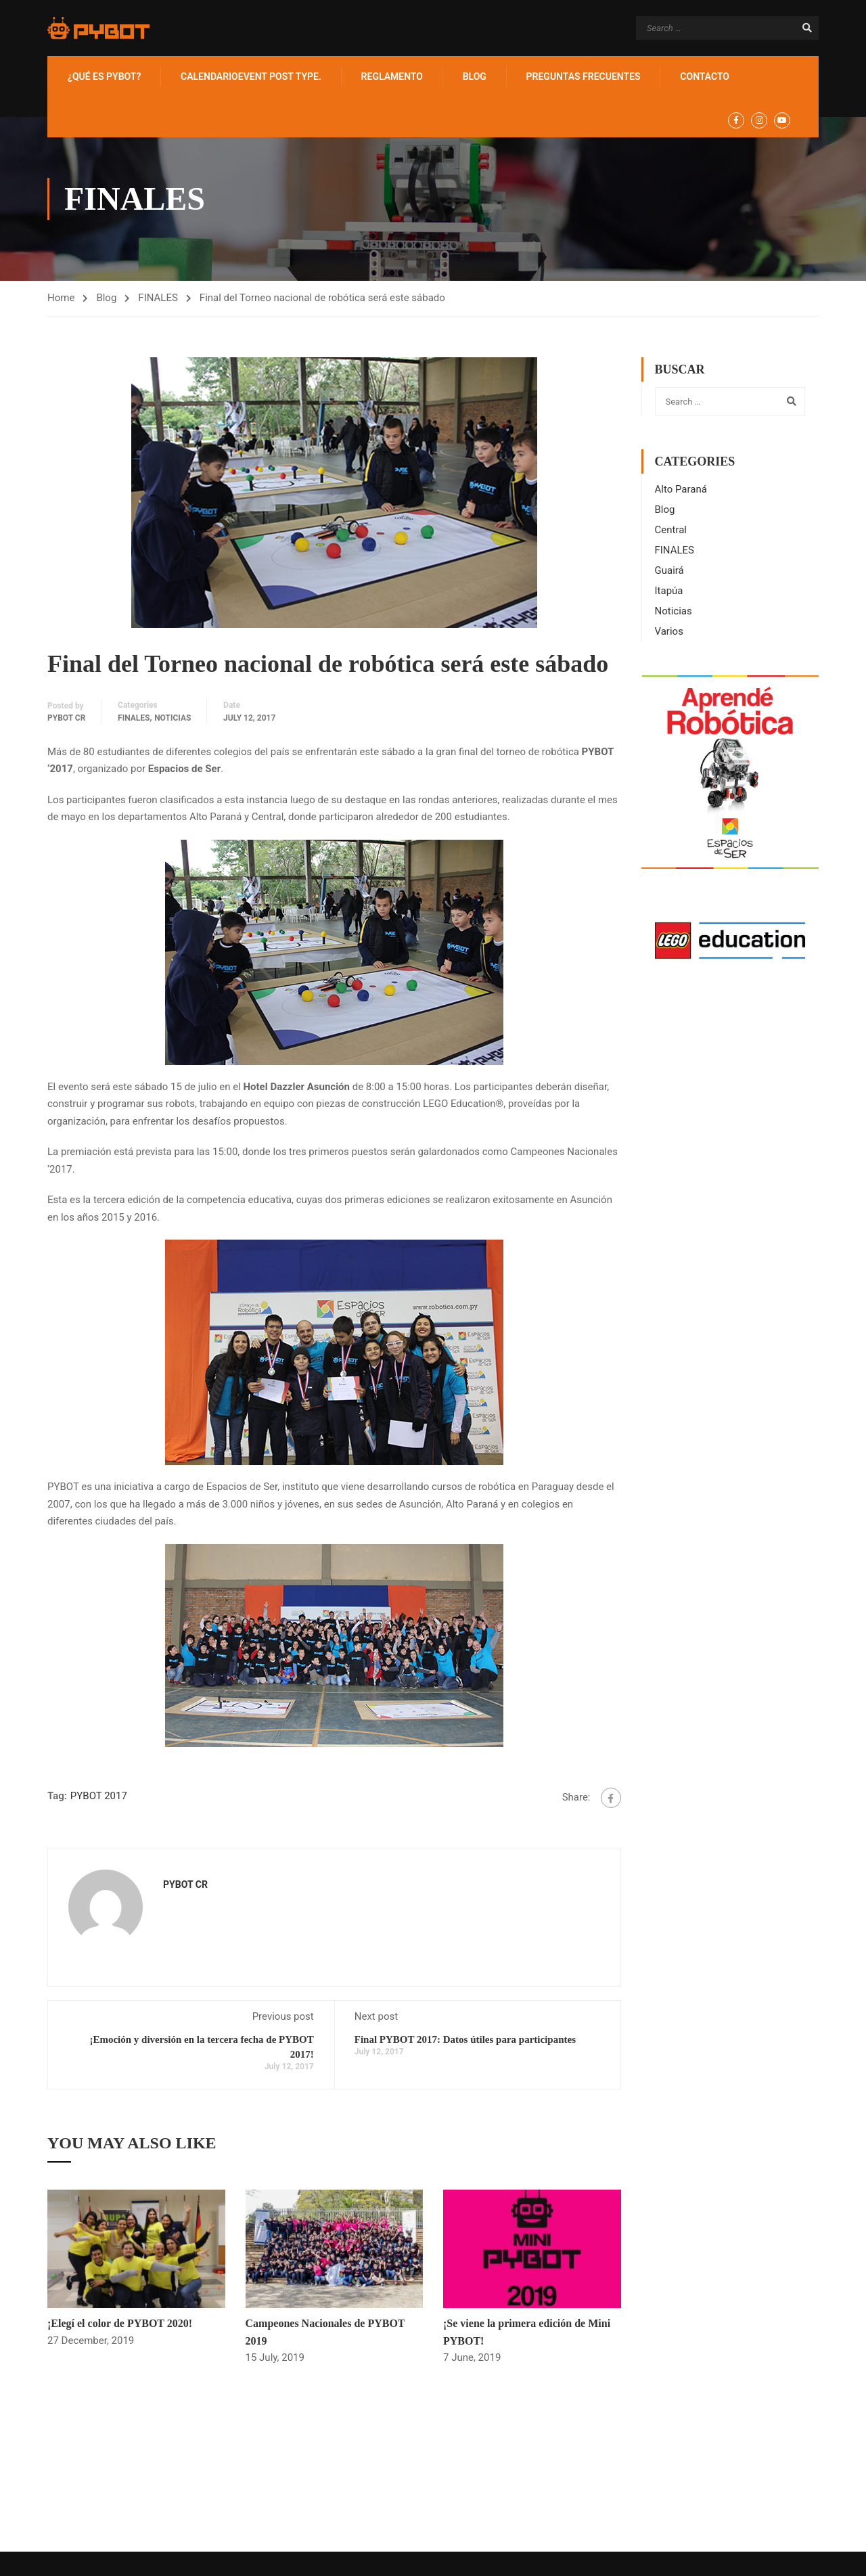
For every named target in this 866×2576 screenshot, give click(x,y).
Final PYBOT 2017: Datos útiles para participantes (465, 2039)
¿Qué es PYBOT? (104, 76)
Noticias (172, 718)
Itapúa (669, 591)
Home (60, 298)
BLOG (474, 76)
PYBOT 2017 (98, 1796)
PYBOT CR (66, 718)
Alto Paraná (681, 489)
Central (671, 530)
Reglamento (392, 76)
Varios (669, 631)
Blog (106, 298)
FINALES (158, 298)
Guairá (669, 570)
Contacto (704, 76)
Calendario (251, 76)
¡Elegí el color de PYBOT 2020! (119, 2323)
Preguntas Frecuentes (583, 76)
